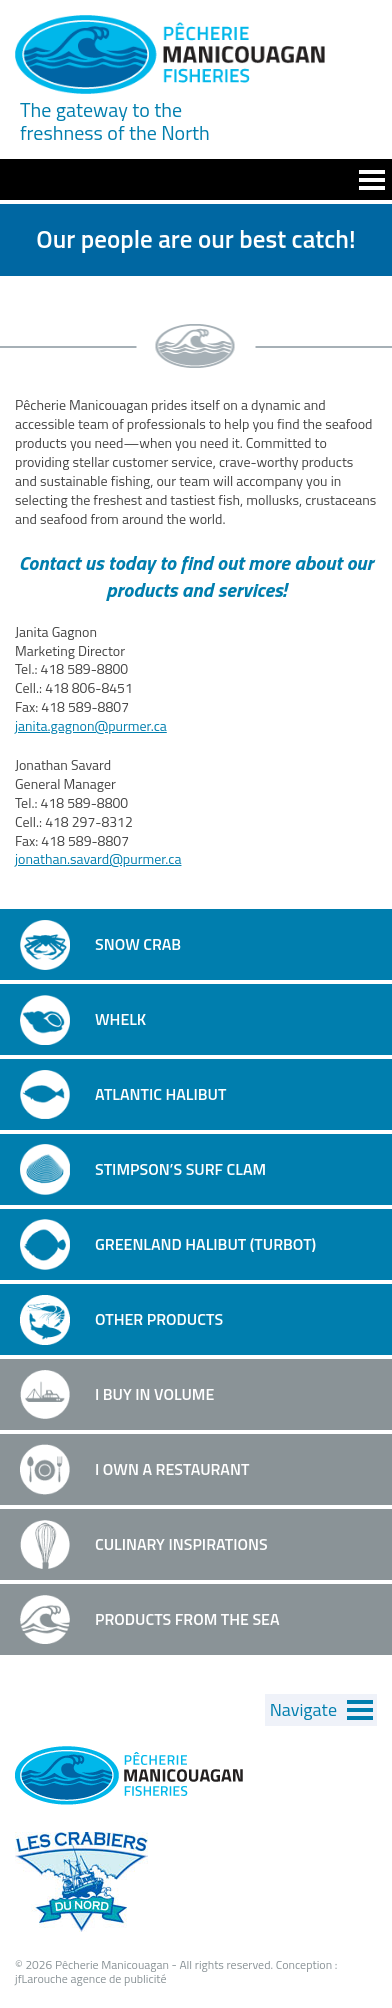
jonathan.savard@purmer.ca (98, 858)
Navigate (303, 1709)
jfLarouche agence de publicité (91, 1978)
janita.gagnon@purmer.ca (91, 725)
